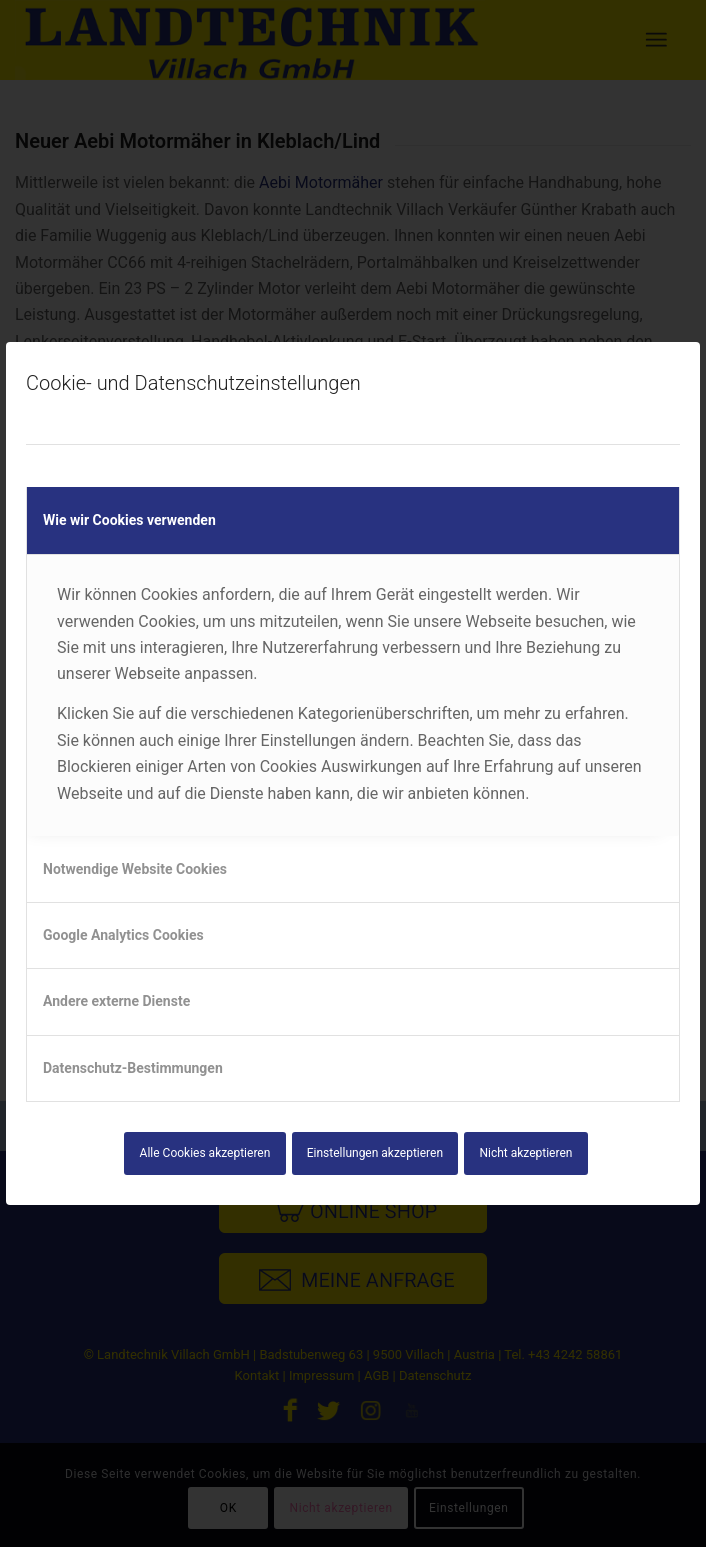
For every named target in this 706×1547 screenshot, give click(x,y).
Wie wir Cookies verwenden (129, 520)
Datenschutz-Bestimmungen (133, 1068)
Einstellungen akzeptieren (375, 1153)
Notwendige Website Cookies (135, 869)
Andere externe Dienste (116, 1001)
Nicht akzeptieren (525, 1153)
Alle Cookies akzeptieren (205, 1153)
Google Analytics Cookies (123, 935)
